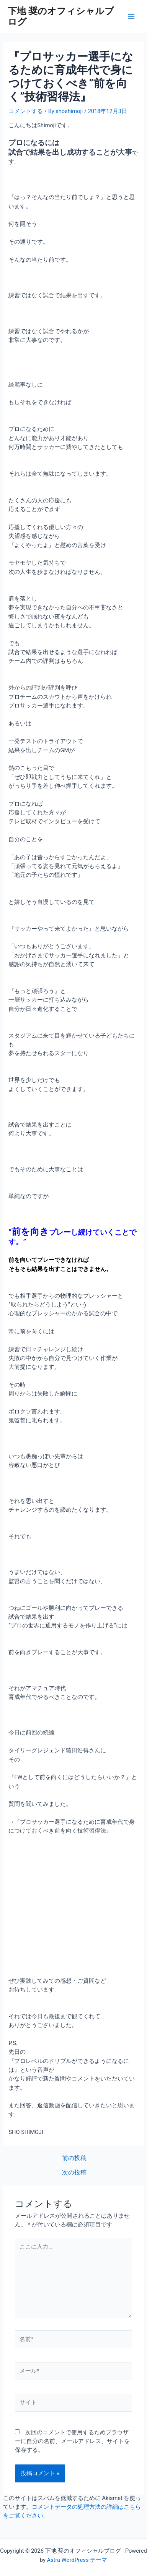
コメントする (25, 111)
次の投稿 (74, 2173)
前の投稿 (74, 2158)
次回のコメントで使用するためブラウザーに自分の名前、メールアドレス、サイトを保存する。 (72, 2441)
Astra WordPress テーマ (77, 2560)
